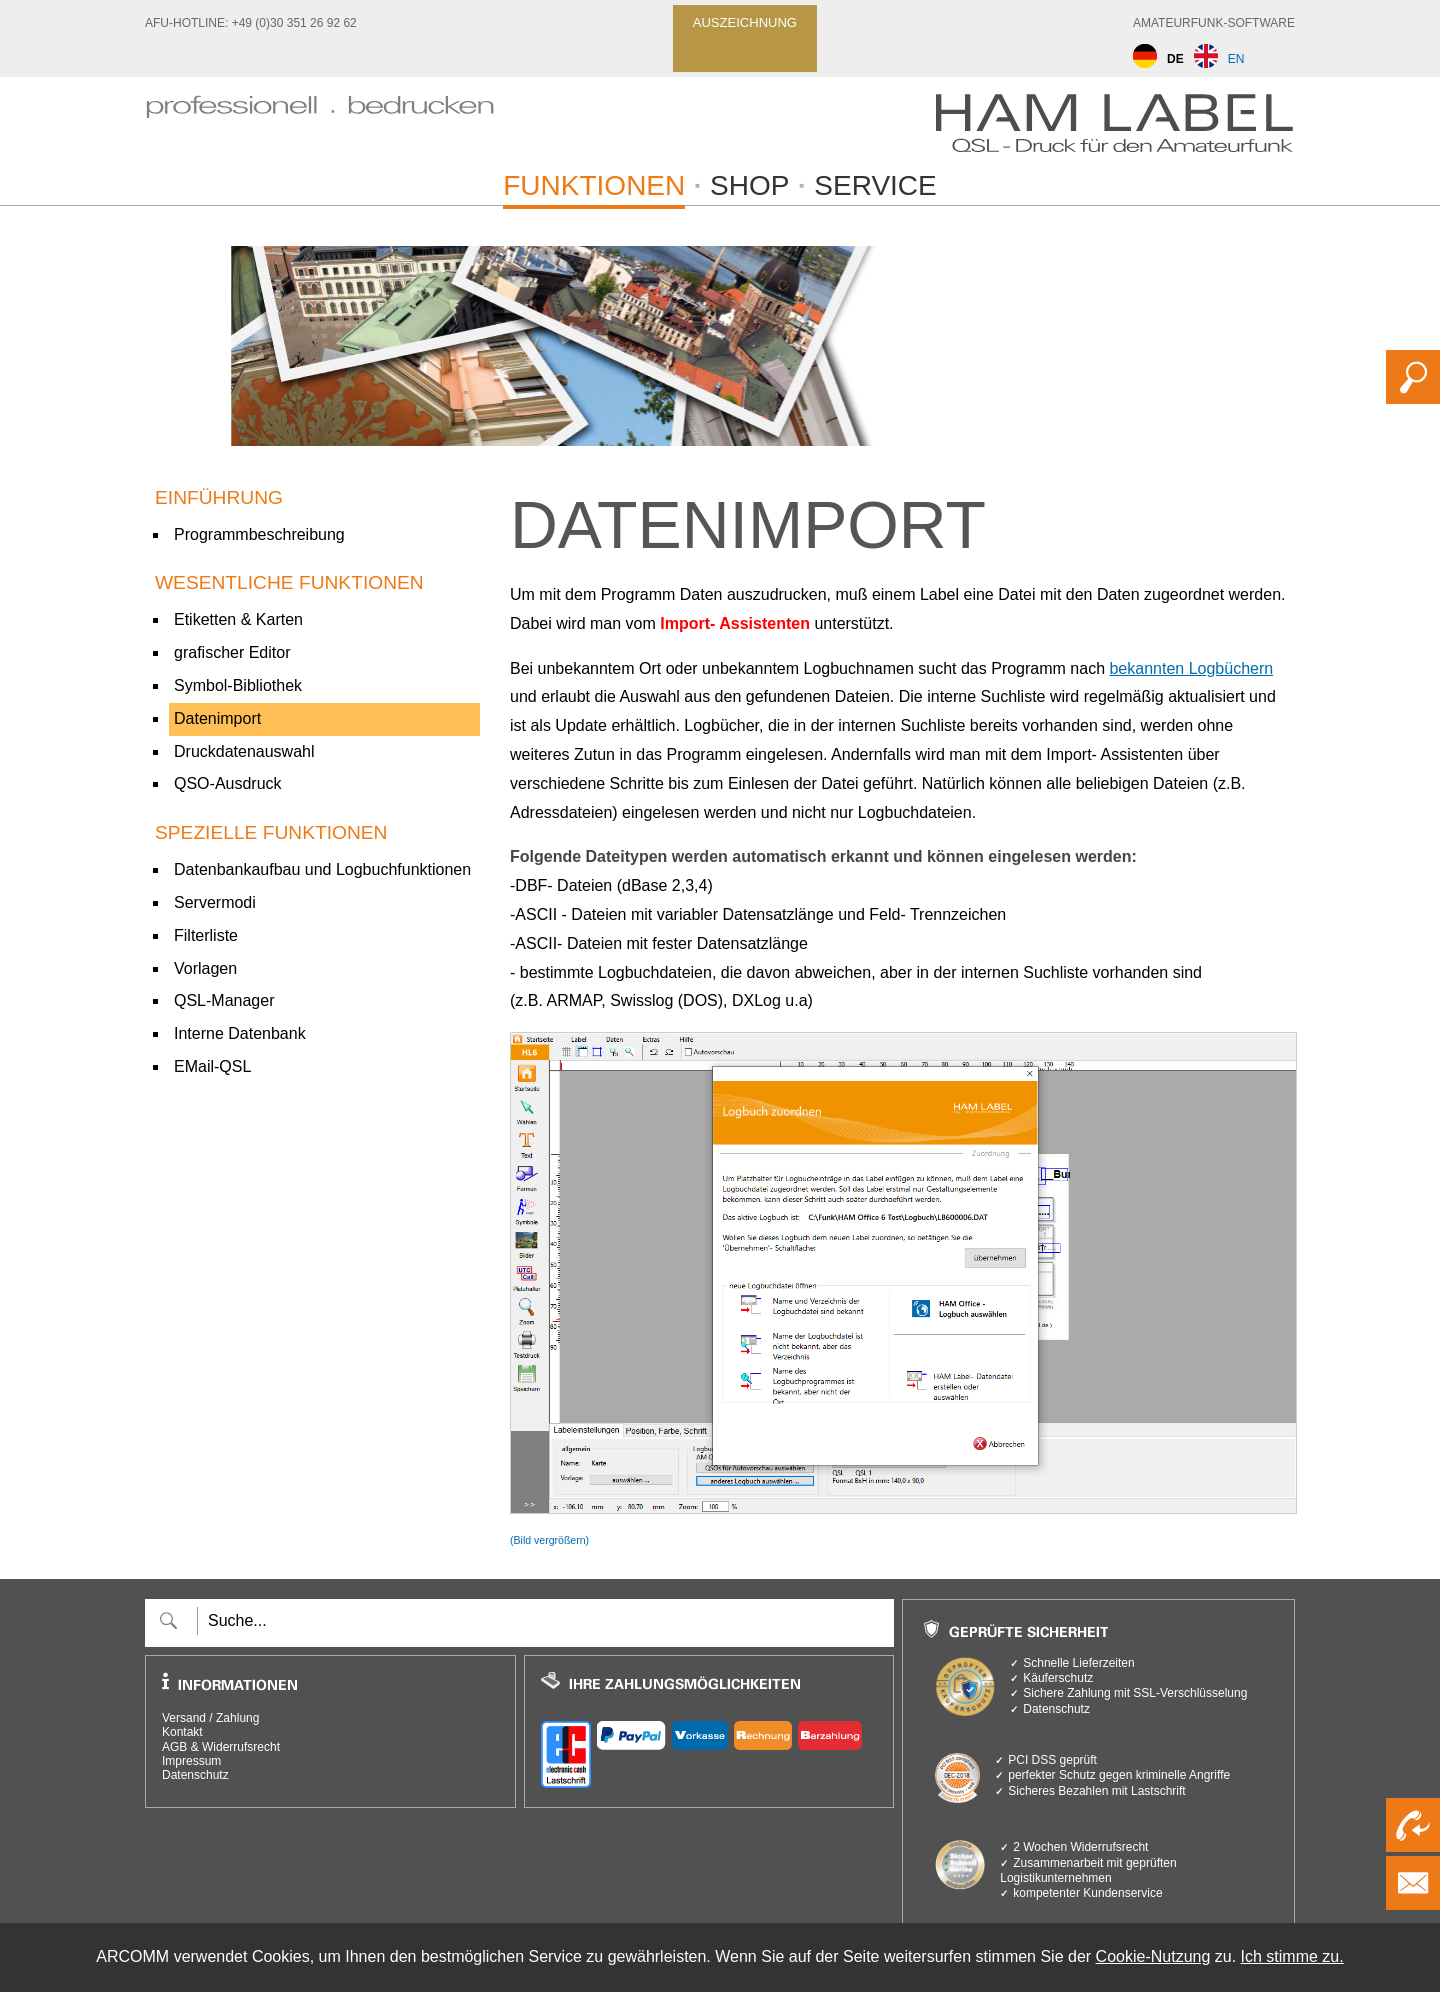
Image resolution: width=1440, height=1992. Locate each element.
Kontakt (182, 1732)
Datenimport (217, 718)
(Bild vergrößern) (549, 1540)
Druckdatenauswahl (244, 751)
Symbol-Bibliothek (238, 685)
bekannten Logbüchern (1191, 668)
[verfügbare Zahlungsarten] (709, 1751)
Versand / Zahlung (210, 1718)
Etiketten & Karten (238, 619)
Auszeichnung (745, 22)
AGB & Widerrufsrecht (221, 1747)
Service (875, 185)
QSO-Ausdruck (228, 783)
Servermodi (215, 902)
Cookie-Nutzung (1153, 1956)
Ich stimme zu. (1292, 1956)
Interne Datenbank (240, 1033)
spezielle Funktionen (271, 832)
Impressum (191, 1761)
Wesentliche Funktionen (289, 582)
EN (1219, 59)
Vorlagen (205, 968)
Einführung (219, 497)
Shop (749, 185)
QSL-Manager (224, 1000)
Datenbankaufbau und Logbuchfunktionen (322, 869)
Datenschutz (195, 1775)
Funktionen (594, 185)
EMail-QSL (212, 1066)
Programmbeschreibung (259, 534)
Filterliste (206, 935)
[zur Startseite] (320, 129)
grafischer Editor (232, 652)
